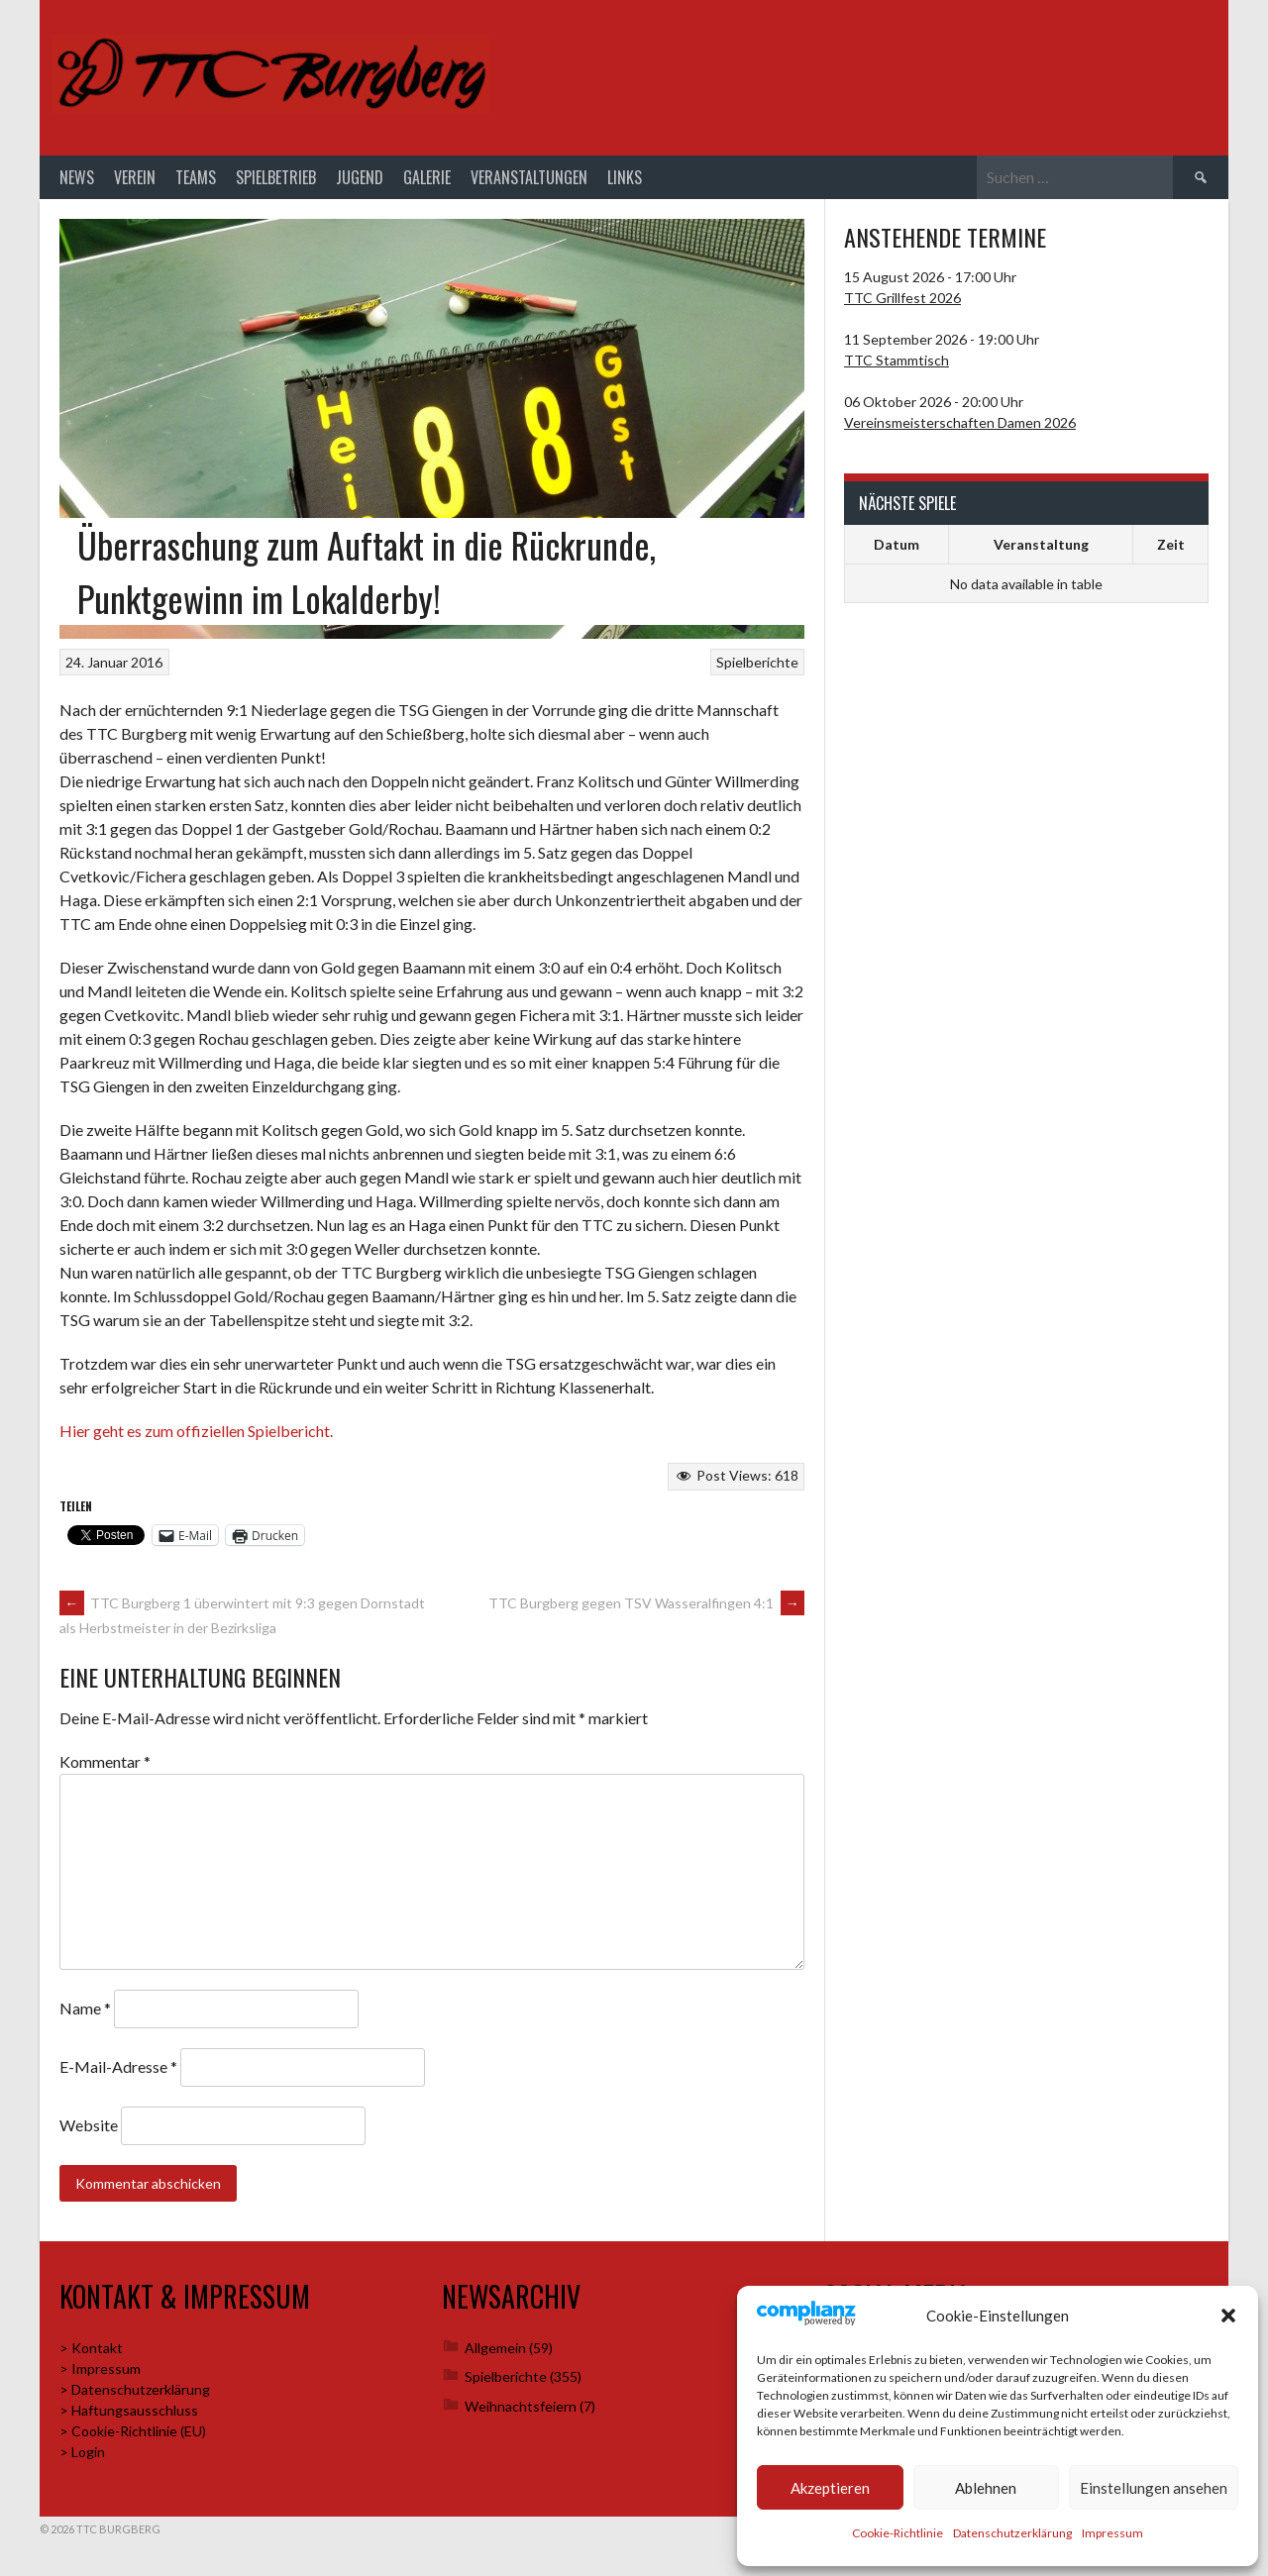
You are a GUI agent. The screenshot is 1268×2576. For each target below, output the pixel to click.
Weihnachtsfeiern (521, 2410)
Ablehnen (985, 2488)
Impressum (1112, 2532)
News (76, 182)
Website (88, 2129)
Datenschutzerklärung (1012, 2532)
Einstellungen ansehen (1153, 2488)
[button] (1228, 2315)
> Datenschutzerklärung (134, 2394)
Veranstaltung (1041, 549)
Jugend (359, 182)
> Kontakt (91, 2352)
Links (624, 182)
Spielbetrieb (276, 182)
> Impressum (100, 2373)
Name (85, 2012)
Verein (135, 182)
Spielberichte (757, 666)
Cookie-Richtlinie (897, 2532)
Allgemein (495, 2352)
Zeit (1171, 549)
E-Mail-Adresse (118, 2070)
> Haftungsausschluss (128, 2415)
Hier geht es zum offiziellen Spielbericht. (196, 1434)
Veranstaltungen (529, 182)
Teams (195, 182)
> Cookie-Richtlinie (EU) (132, 2435)
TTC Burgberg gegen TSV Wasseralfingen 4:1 (646, 1607)
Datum (896, 549)
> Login (82, 2456)
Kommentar (105, 1765)
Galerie (427, 182)
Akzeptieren (830, 2488)
